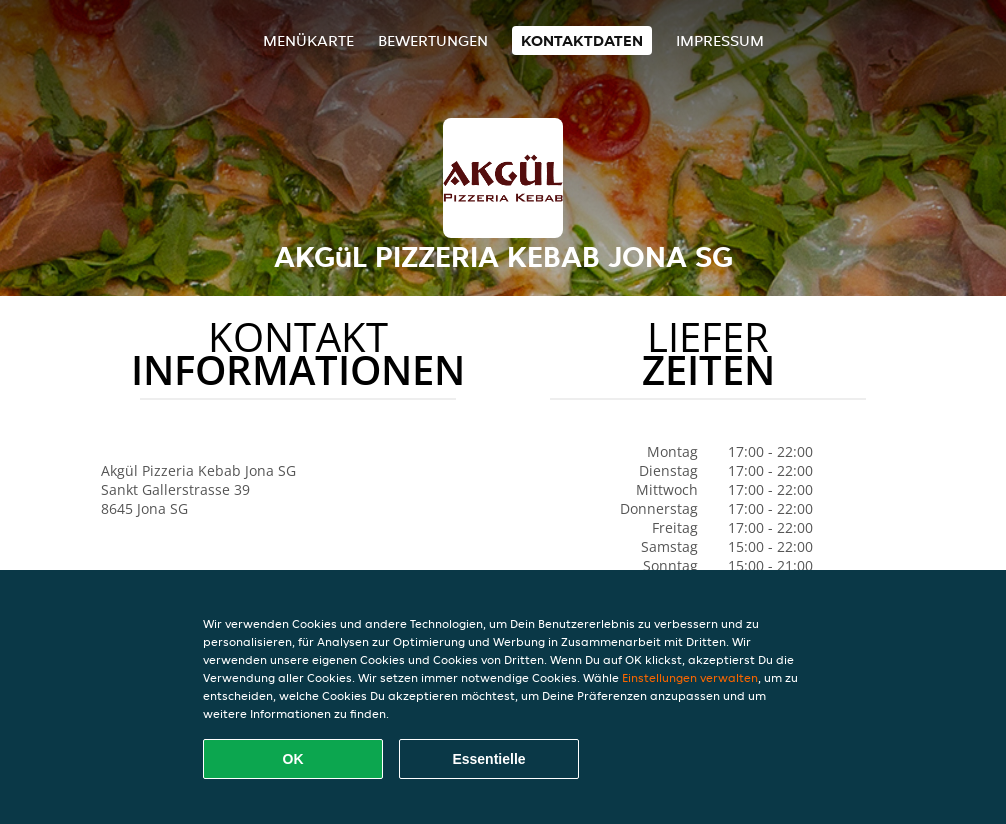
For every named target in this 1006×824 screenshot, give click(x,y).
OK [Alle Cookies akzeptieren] (293, 759)
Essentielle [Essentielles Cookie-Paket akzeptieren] (488, 759)
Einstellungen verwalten (690, 677)
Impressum (720, 40)
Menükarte (308, 40)
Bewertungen (433, 40)
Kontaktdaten (582, 40)
